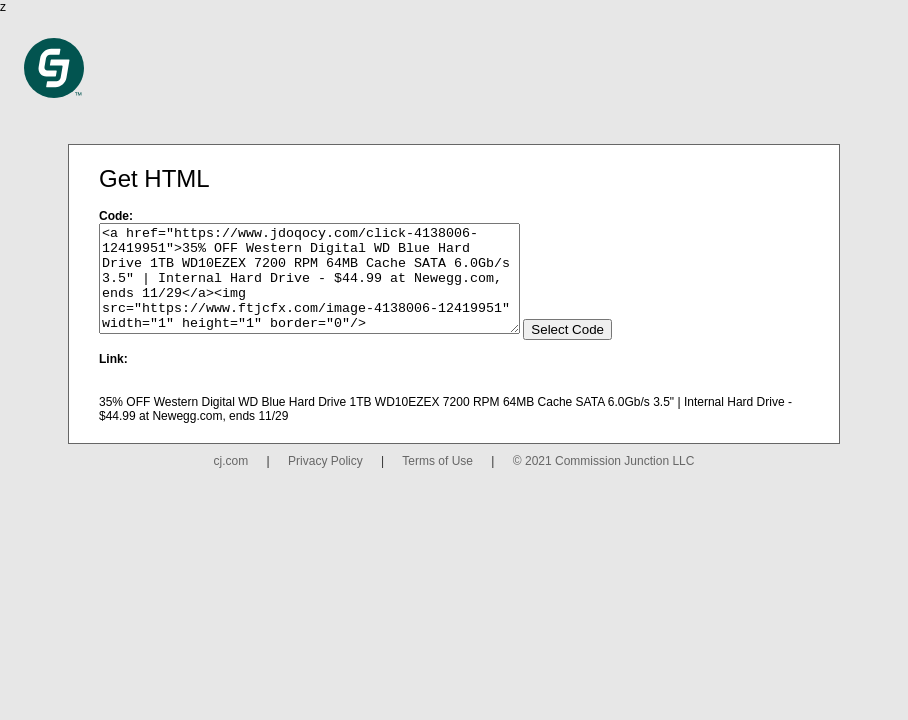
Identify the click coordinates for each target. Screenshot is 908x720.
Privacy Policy (325, 482)
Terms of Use (437, 482)
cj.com (231, 482)
